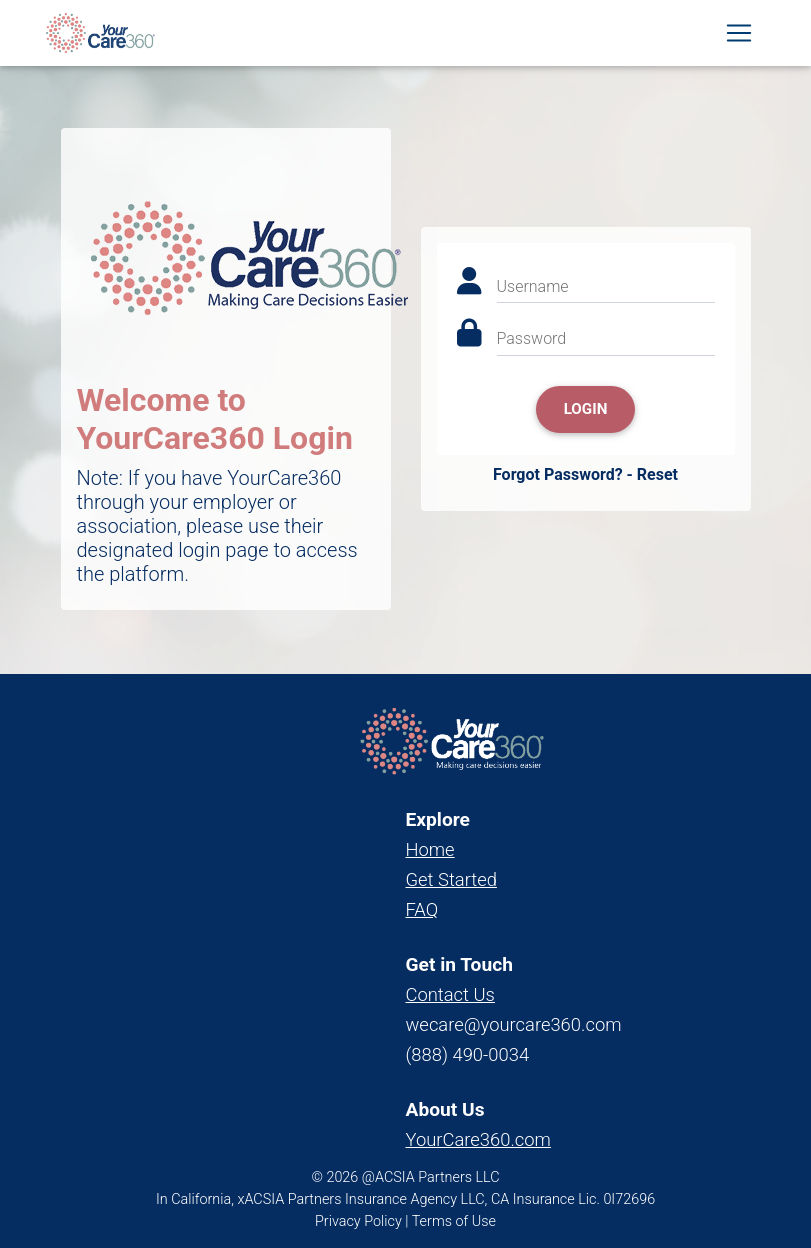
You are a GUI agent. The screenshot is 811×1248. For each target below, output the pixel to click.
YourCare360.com (478, 1139)
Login (586, 409)
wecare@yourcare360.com (514, 1024)
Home (430, 849)
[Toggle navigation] (739, 37)
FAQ (422, 909)
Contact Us (450, 994)
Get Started (451, 879)
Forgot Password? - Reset (585, 474)
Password (532, 338)
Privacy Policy (358, 1221)
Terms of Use (454, 1221)
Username (533, 286)
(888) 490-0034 (468, 1054)
